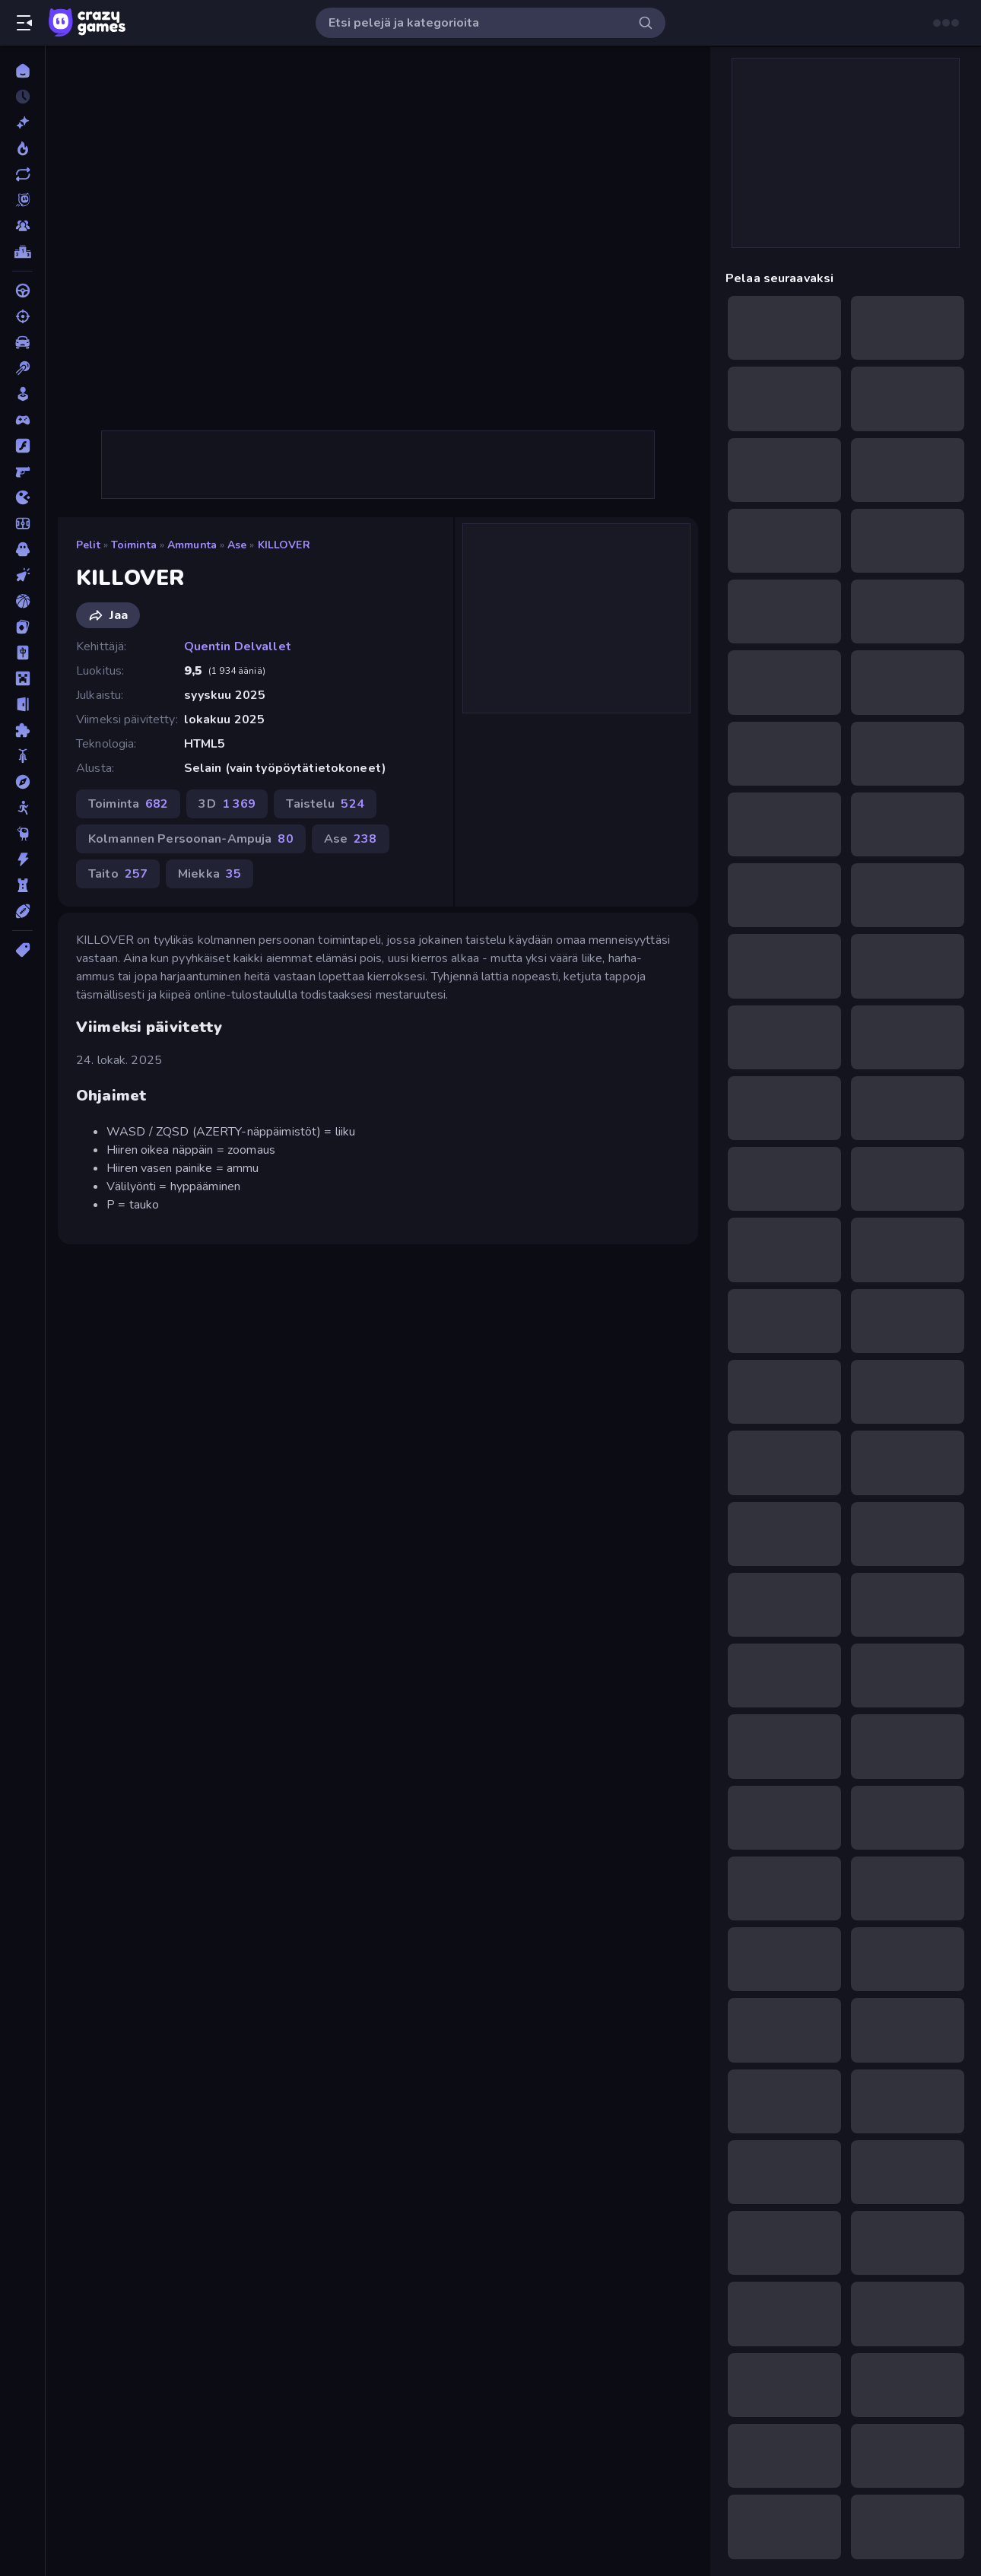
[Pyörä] (22, 756)
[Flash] (22, 446)
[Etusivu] (22, 71)
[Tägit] (22, 950)
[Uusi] (22, 122)
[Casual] (22, 394)
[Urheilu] (22, 911)
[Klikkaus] (22, 575)
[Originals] (22, 200)
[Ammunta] (22, 316)
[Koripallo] (22, 601)
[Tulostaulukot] (22, 252)
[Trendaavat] (22, 148)
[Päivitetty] (22, 174)
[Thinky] (22, 833)
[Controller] (22, 420)
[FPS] (22, 471)
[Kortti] (22, 627)
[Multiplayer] (22, 226)
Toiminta (134, 545)
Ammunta (192, 545)
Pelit (88, 545)
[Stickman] (22, 808)
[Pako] (22, 704)
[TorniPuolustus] (22, 885)
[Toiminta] (22, 859)
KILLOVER (284, 545)
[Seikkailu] (22, 782)
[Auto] (22, 342)
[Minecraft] (22, 678)
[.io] (22, 497)
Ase (236, 545)
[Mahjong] (22, 652)
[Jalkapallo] (22, 523)
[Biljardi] (22, 368)
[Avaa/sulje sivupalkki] (24, 23)
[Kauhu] (22, 549)
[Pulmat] (22, 730)
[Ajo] (22, 290)
